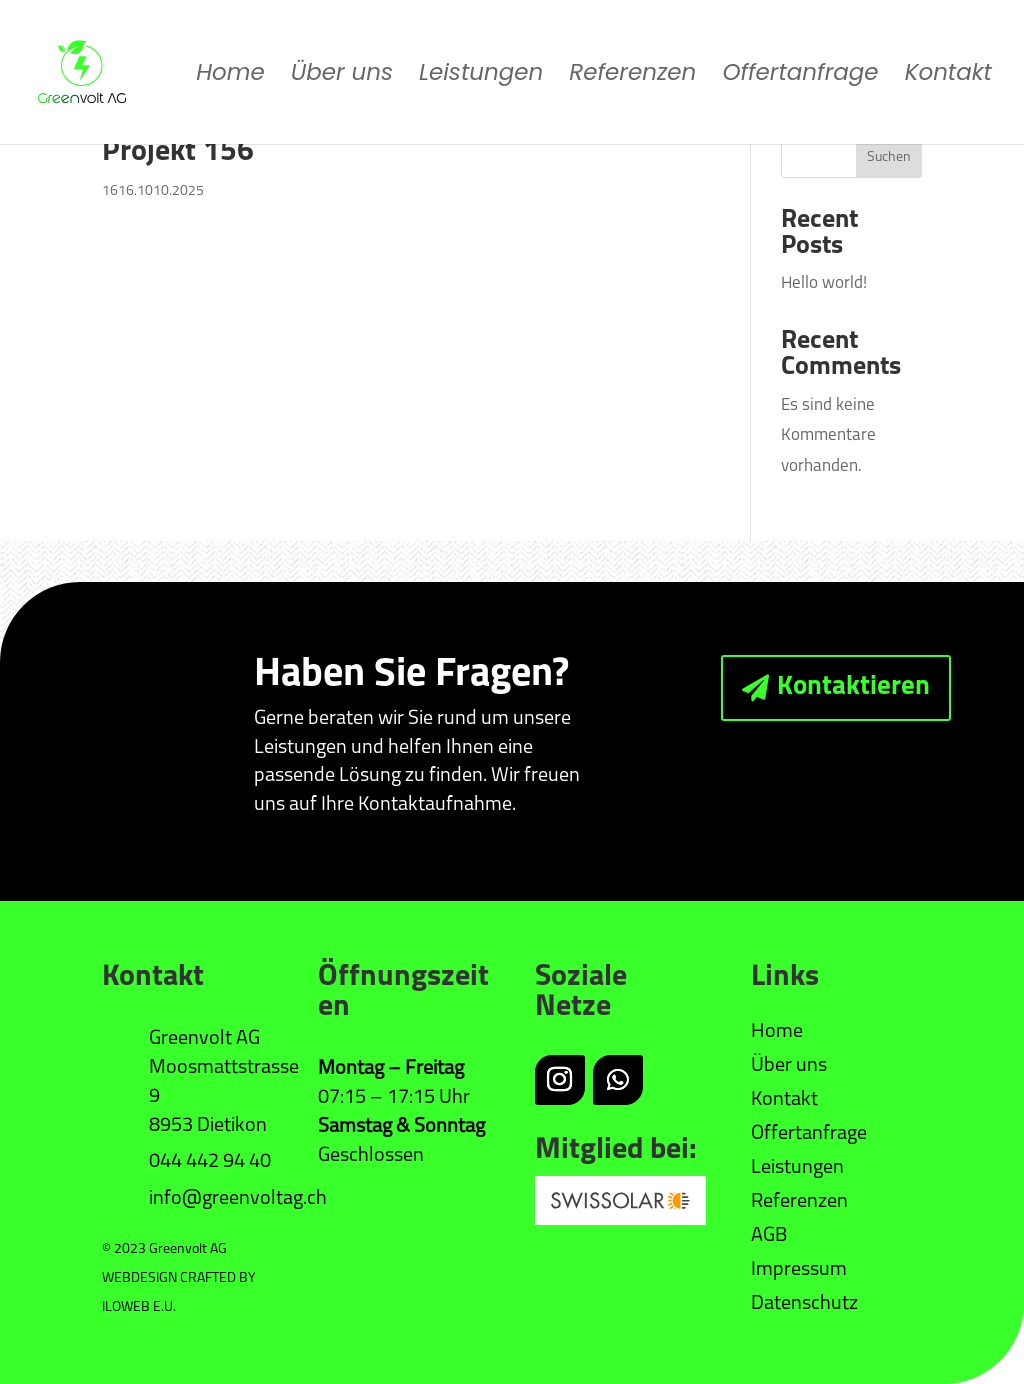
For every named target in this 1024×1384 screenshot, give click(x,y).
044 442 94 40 (210, 1162)
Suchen (889, 157)
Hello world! (824, 283)
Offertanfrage (800, 76)
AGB (769, 1236)
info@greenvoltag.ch (238, 1199)
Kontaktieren (853, 687)
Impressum (799, 1270)
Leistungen (481, 76)
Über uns (342, 76)
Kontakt (948, 76)
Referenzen (632, 76)
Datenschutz (804, 1304)
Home (230, 76)
